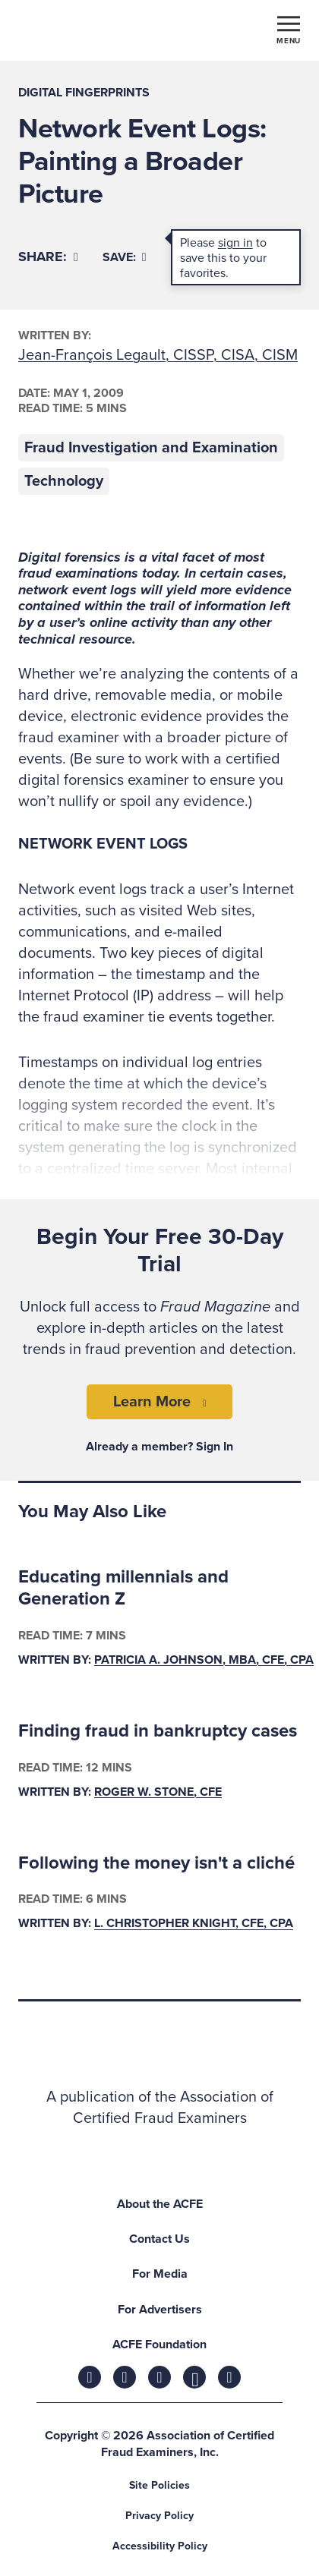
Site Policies (159, 2485)
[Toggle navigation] (288, 29)
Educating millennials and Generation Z (123, 1588)
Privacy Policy (159, 2515)
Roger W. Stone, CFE (158, 1792)
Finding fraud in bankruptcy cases (157, 1731)
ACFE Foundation (159, 2344)
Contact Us (159, 2239)
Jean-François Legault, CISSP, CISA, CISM (158, 355)
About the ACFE (160, 2204)
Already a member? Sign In (159, 1446)
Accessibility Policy (159, 2546)
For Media (160, 2274)
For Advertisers (160, 2309)
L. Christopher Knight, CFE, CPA (193, 1924)
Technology (63, 481)
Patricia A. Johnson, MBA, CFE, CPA (204, 1659)
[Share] (48, 257)
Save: (125, 257)
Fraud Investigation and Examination (151, 448)
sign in (235, 242)
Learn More (152, 1402)
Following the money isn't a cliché (156, 1863)
